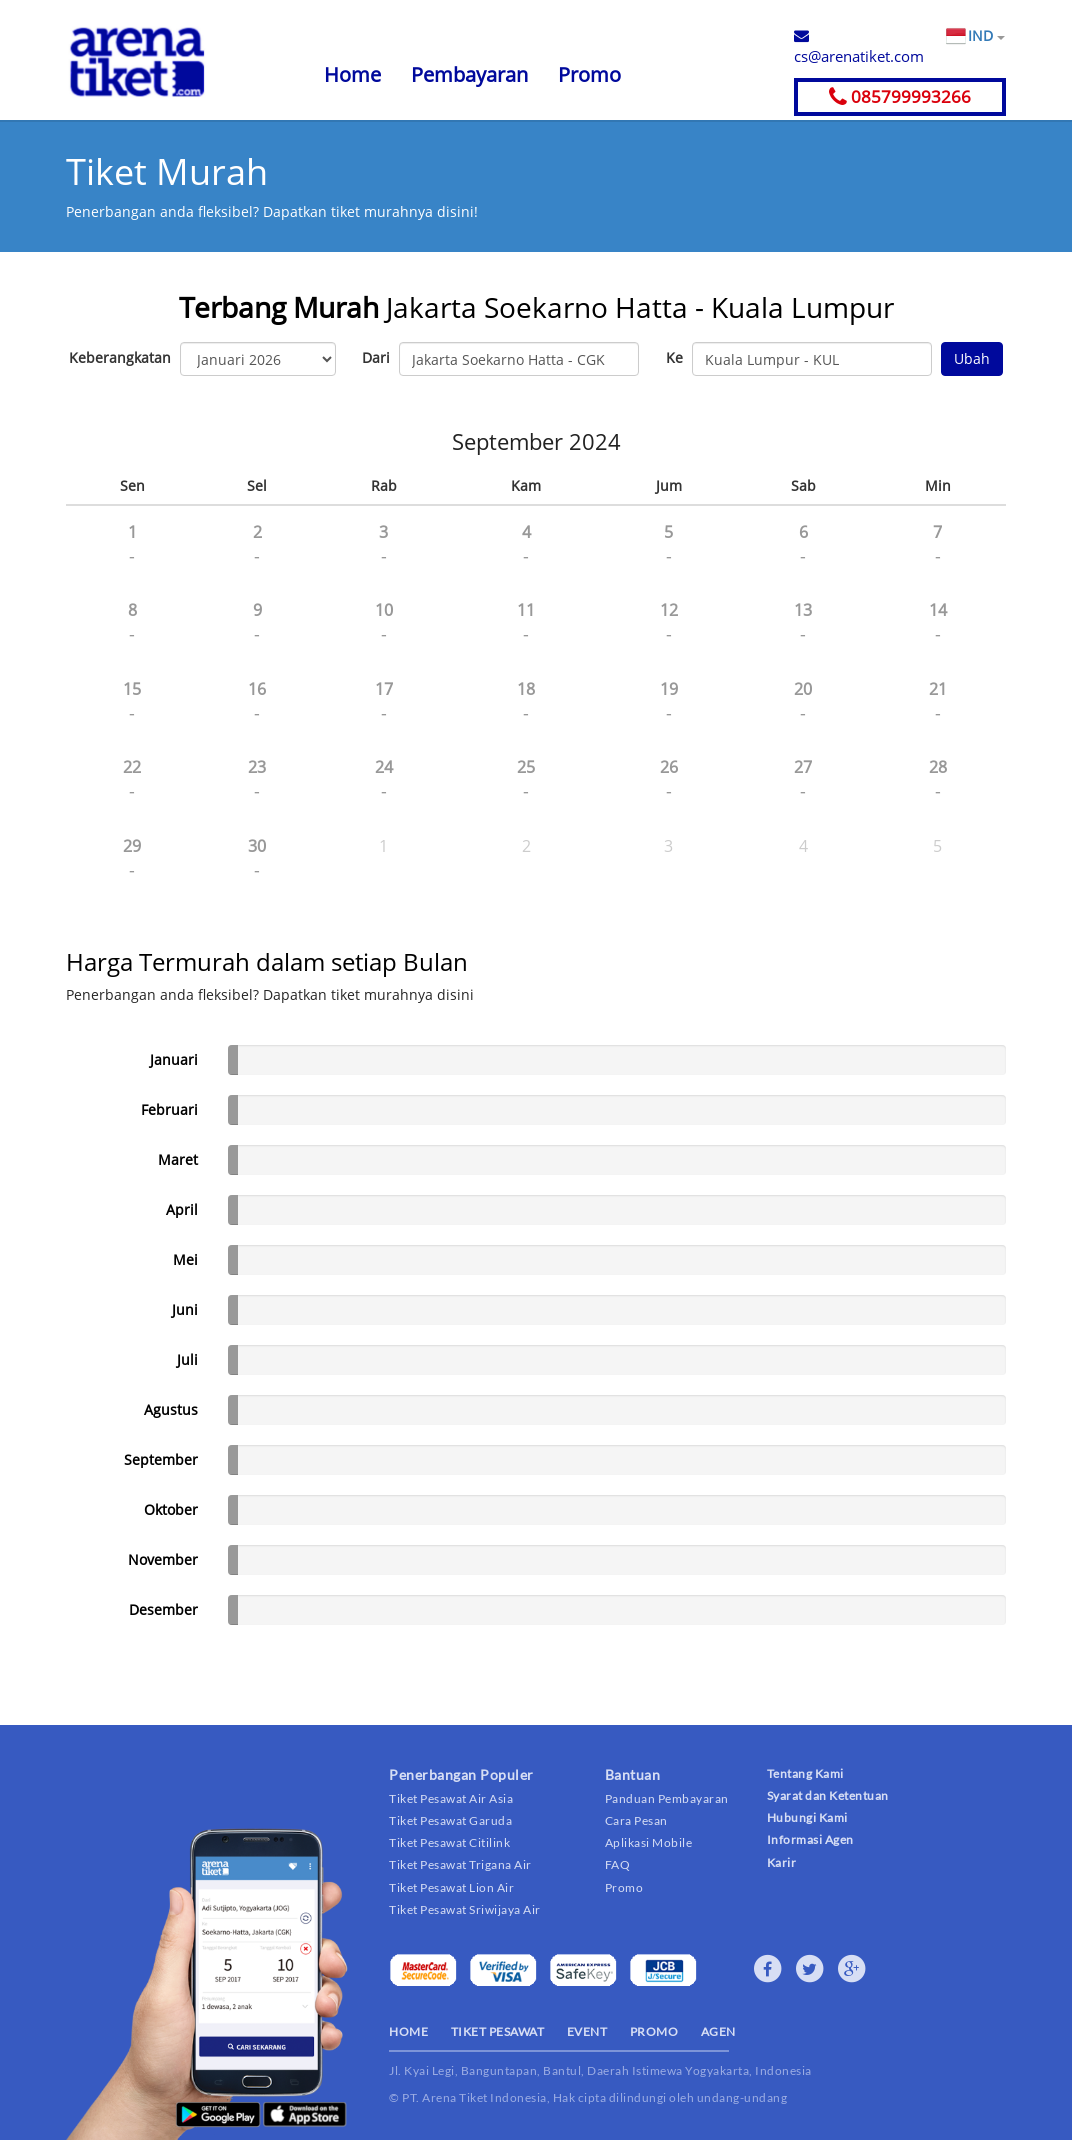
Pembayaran (469, 74)
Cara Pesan (636, 1820)
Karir (782, 1862)
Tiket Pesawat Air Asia (451, 1798)
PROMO (654, 2031)
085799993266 (900, 96)
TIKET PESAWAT (498, 2031)
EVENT (587, 2031)
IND (986, 36)
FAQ (618, 1864)
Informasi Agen (810, 1839)
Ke (674, 357)
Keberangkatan (120, 357)
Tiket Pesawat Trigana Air (460, 1864)
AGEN (718, 2031)
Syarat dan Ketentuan (828, 1795)
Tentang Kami (805, 1773)
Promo (589, 74)
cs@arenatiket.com (859, 47)
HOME (408, 2031)
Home (352, 74)
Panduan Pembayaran (667, 1798)
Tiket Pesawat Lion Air (451, 1887)
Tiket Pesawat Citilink (449, 1842)
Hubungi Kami (807, 1817)
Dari (376, 357)
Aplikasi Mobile (649, 1842)
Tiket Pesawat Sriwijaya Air (465, 1909)
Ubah (972, 358)
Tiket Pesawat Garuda (450, 1820)
